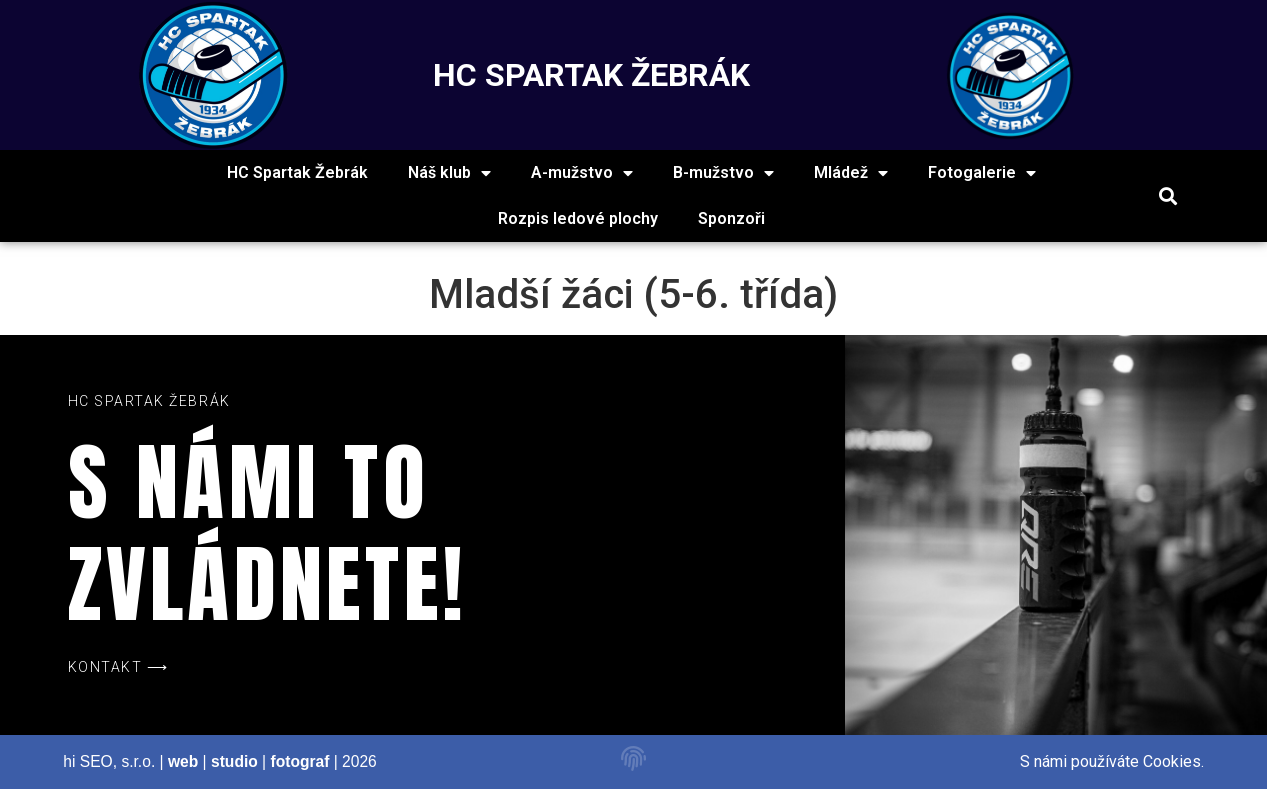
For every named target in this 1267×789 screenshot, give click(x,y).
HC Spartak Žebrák (297, 172)
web (183, 761)
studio (234, 761)
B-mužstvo (723, 173)
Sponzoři (731, 218)
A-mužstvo (582, 173)
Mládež (851, 173)
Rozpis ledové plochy (578, 218)
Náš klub (449, 173)
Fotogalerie (982, 173)
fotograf (299, 761)
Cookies (1172, 761)
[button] (1167, 196)
